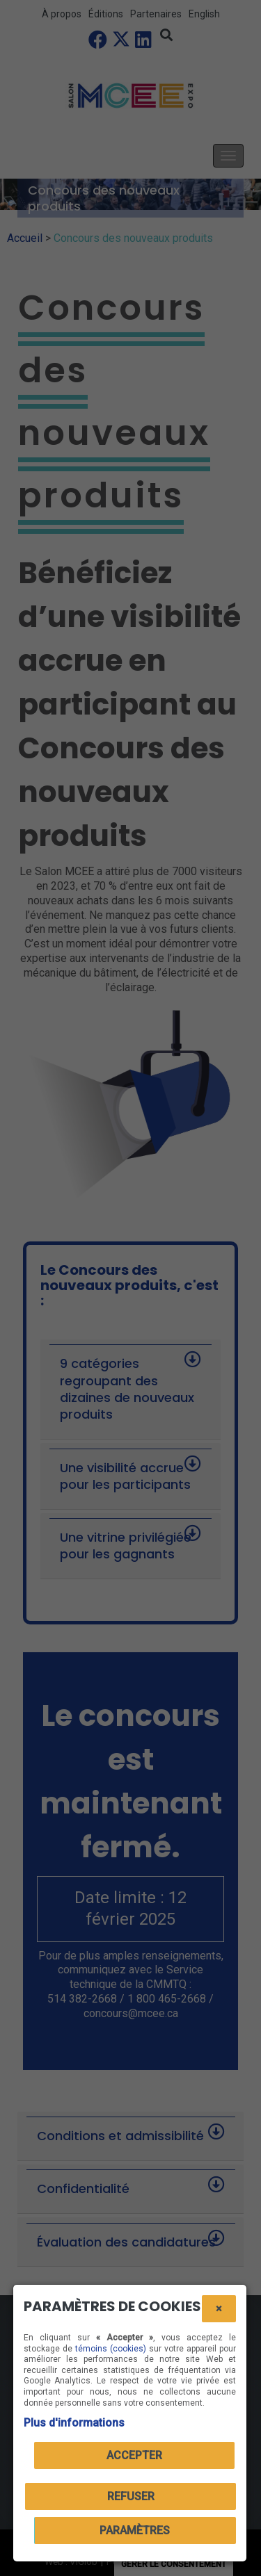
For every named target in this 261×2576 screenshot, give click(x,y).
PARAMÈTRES (135, 2530)
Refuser (131, 2496)
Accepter (134, 2455)
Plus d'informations (74, 2422)
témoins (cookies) (110, 2349)
